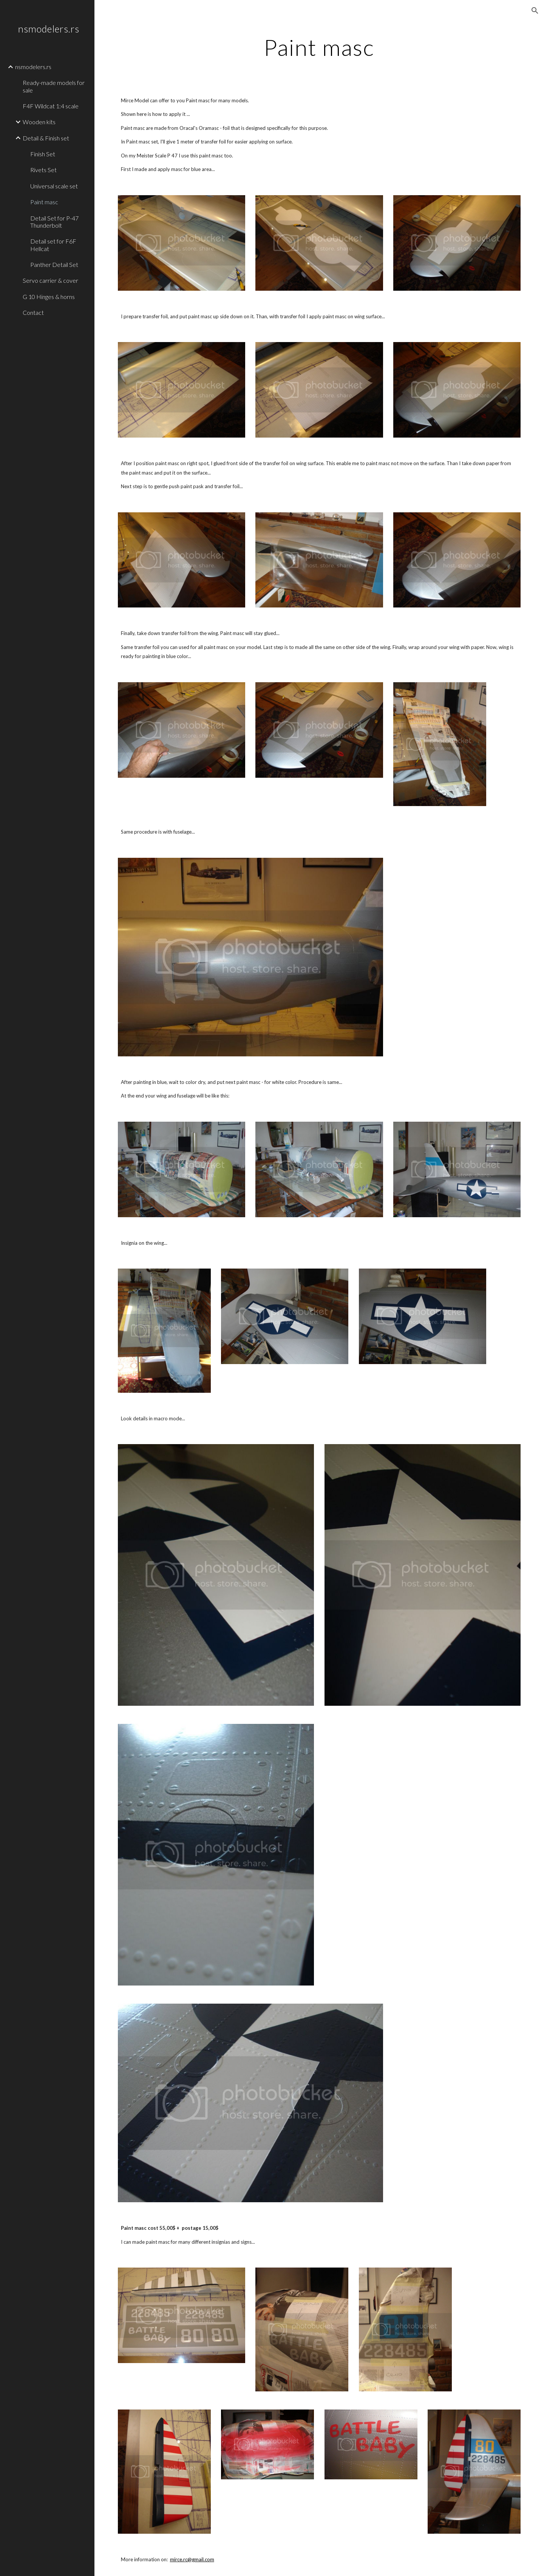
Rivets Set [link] (43, 169)
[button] (535, 11)
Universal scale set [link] (54, 186)
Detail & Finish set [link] (46, 138)
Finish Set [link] (42, 153)
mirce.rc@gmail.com (192, 2559)
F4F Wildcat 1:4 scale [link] (51, 105)
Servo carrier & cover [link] (50, 280)
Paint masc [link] (44, 201)
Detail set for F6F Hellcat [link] (53, 244)
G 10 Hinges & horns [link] (49, 296)
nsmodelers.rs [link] (33, 66)
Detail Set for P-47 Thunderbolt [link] (54, 221)
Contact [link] (33, 312)
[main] (319, 47)
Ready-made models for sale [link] (54, 86)
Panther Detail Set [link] (54, 264)
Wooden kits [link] (39, 121)
